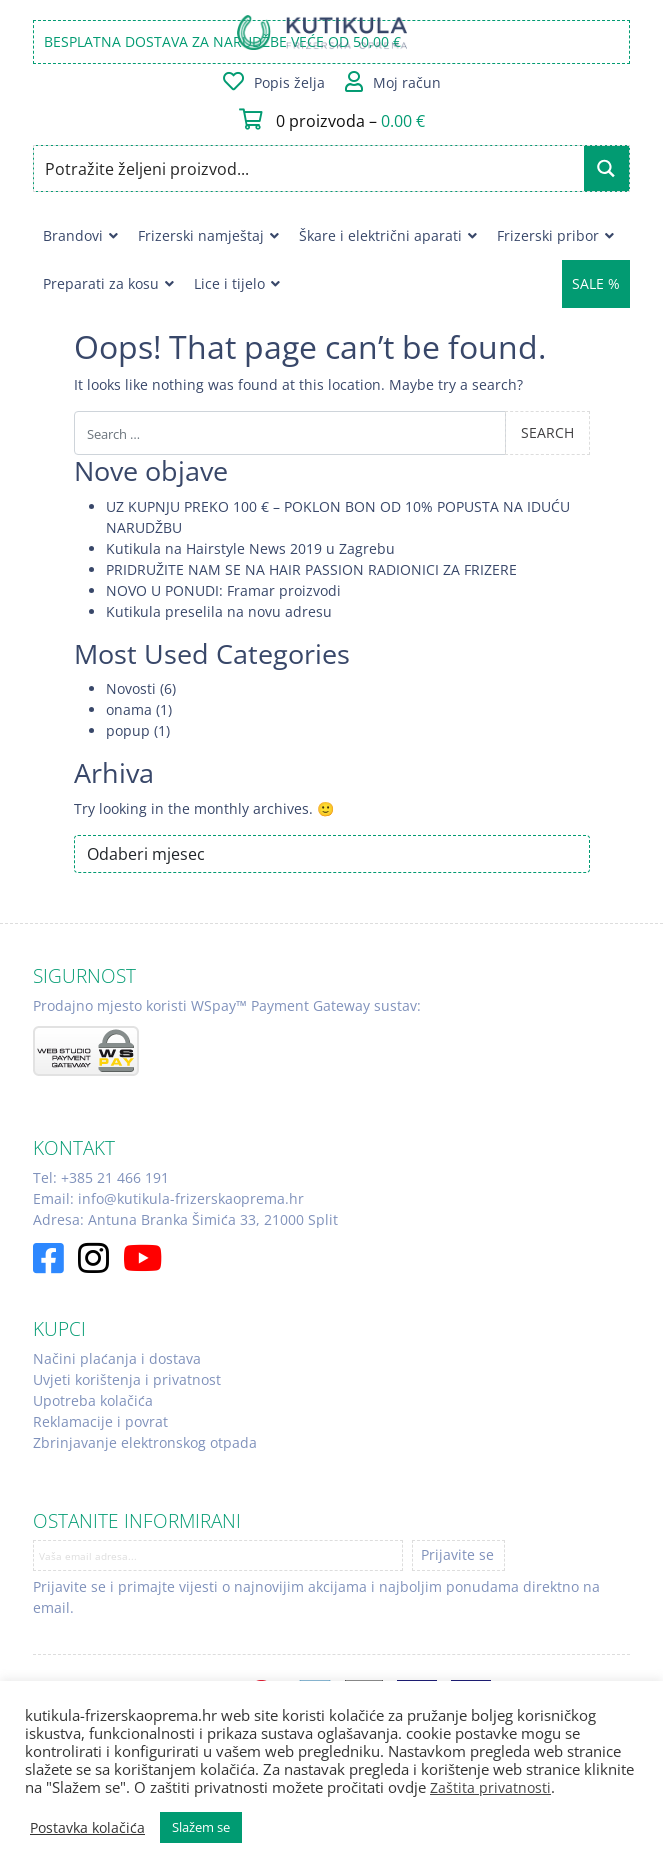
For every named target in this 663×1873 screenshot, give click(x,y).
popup (128, 730)
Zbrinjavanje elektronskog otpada (145, 1442)
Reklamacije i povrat (100, 1421)
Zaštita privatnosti (490, 1787)
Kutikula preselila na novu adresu (219, 611)
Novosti (131, 688)
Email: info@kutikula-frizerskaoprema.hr (168, 1198)
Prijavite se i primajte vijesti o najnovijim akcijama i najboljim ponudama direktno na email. (316, 1597)
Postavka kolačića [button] (87, 1828)
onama (129, 709)
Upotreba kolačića (93, 1400)
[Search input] (310, 168)
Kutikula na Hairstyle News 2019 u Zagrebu (250, 548)
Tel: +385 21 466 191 (101, 1177)
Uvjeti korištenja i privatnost (127, 1379)
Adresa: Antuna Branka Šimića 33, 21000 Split (185, 1219)
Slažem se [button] (201, 1827)
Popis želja (289, 82)
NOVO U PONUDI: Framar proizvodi (223, 590)
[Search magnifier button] (606, 168)
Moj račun (407, 82)
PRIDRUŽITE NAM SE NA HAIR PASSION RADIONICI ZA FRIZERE (311, 569)
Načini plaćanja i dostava (117, 1358)
